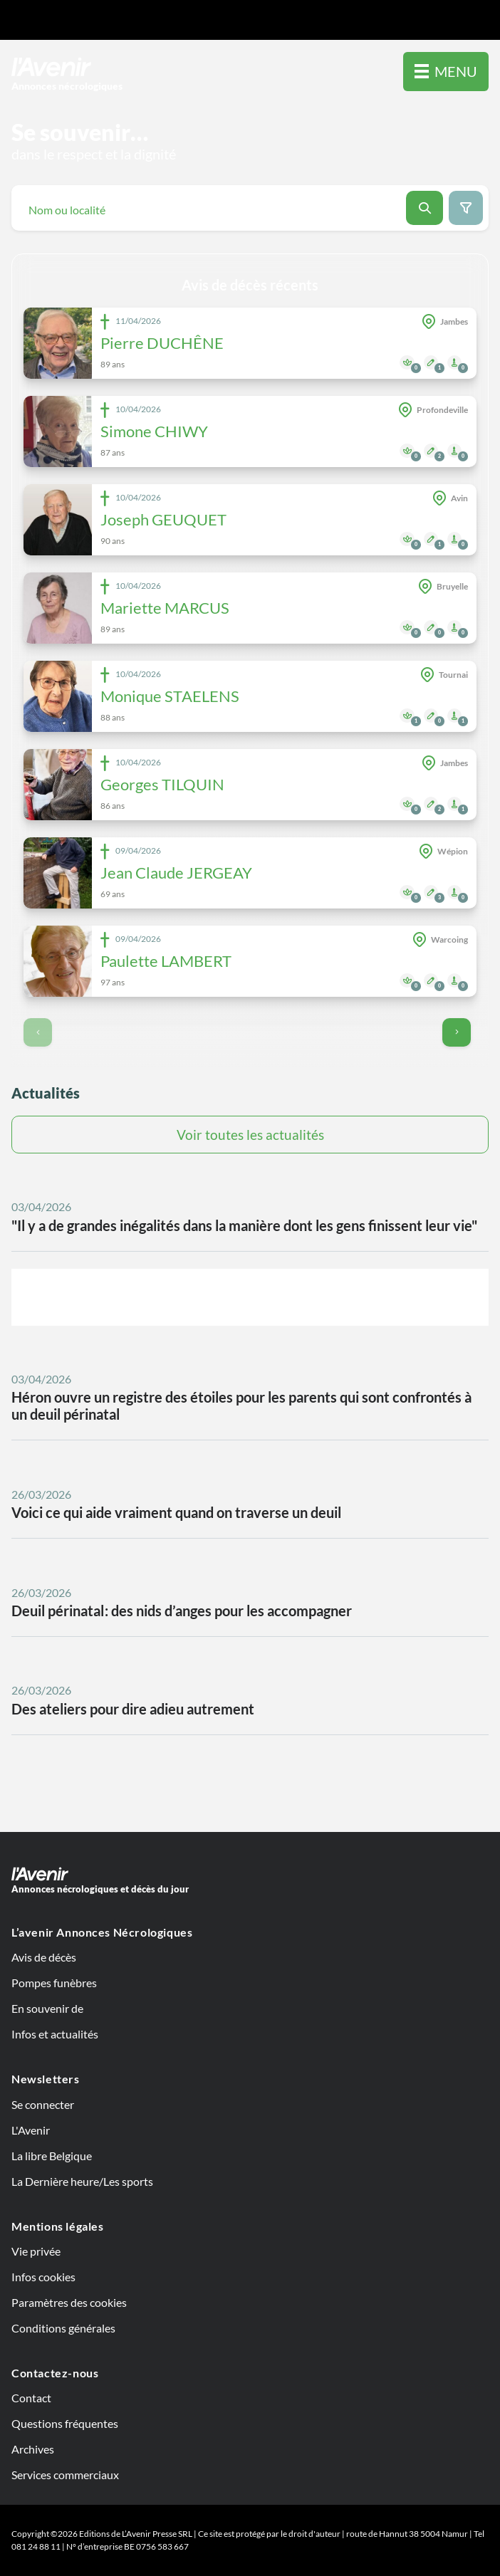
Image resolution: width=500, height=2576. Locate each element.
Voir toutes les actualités (250, 1134)
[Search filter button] (466, 208)
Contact (31, 2397)
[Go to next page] (456, 1032)
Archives (32, 2449)
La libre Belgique (51, 2155)
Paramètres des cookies (69, 2302)
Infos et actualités (54, 2034)
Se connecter (42, 2104)
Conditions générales (63, 2328)
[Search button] (424, 208)
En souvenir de (47, 2008)
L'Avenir (30, 2130)
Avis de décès (43, 1957)
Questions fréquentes (64, 2423)
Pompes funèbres (54, 1982)
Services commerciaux (65, 2474)
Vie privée (36, 2251)
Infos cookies (43, 2276)
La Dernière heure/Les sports (82, 2181)
